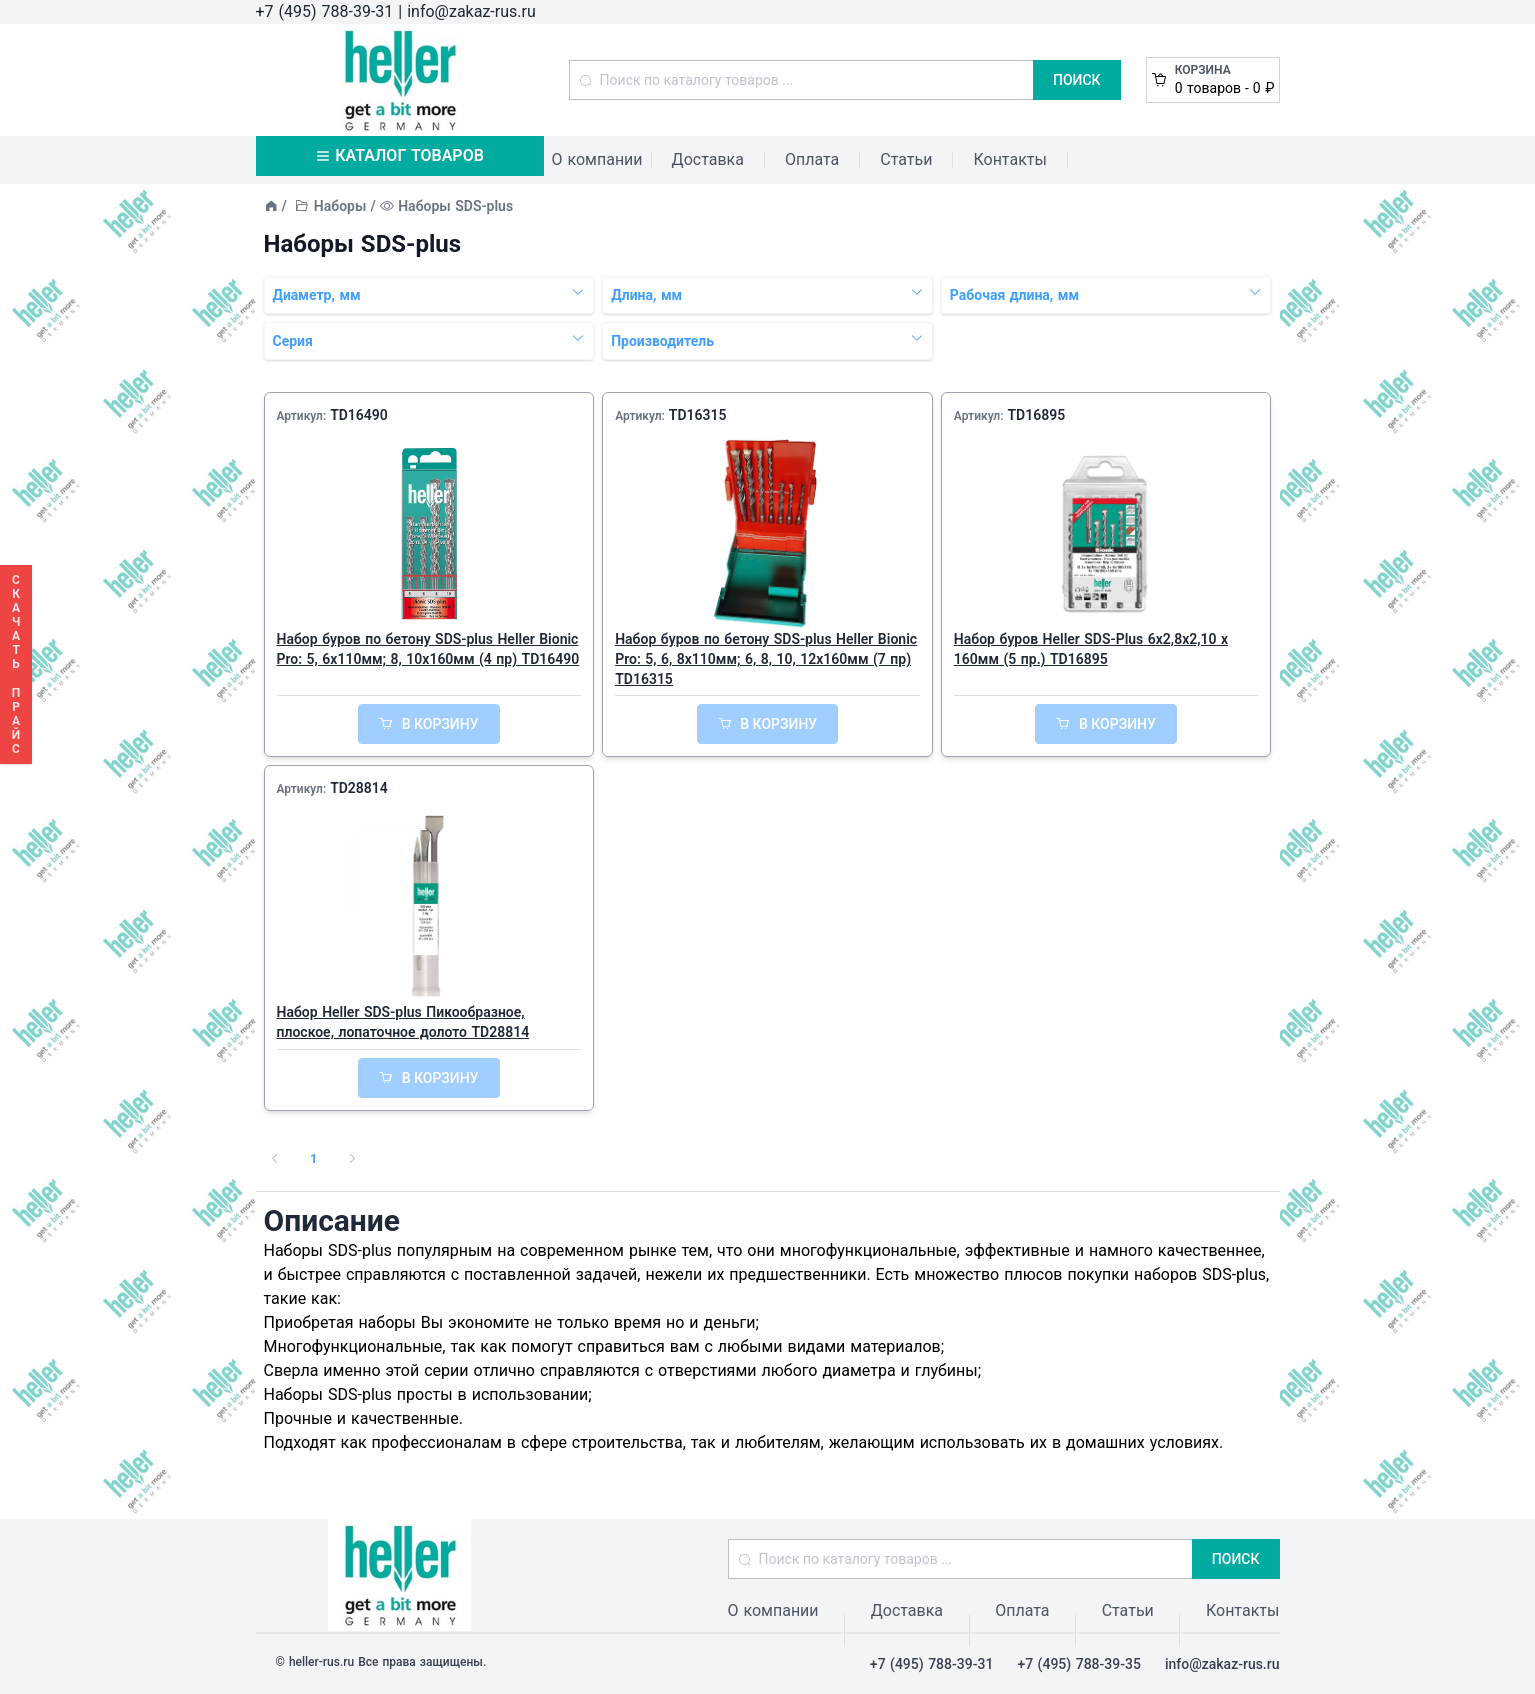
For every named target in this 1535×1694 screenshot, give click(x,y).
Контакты (1009, 159)
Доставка (708, 159)
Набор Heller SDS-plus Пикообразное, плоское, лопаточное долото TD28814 (403, 1022)
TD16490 (359, 415)
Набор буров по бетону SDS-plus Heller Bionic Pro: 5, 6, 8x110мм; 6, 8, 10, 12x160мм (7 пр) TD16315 (766, 659)
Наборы (340, 206)
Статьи (906, 159)
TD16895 (1036, 415)
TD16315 (698, 415)
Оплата (812, 159)
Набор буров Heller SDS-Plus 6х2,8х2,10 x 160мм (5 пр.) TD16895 (1091, 649)
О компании (597, 159)
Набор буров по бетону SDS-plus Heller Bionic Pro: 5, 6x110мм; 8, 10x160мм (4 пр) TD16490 (428, 649)
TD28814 (359, 788)
